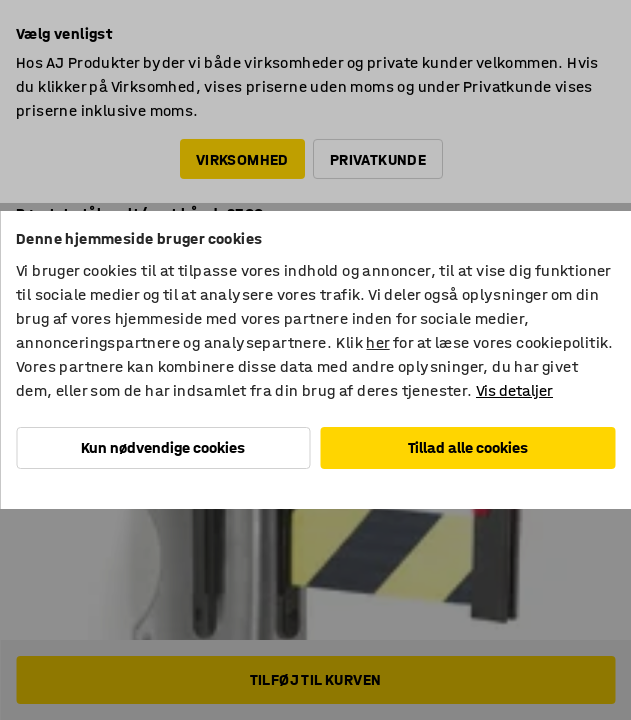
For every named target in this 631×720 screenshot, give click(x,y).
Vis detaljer (514, 390)
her (377, 342)
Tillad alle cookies (468, 447)
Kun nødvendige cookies (163, 447)
